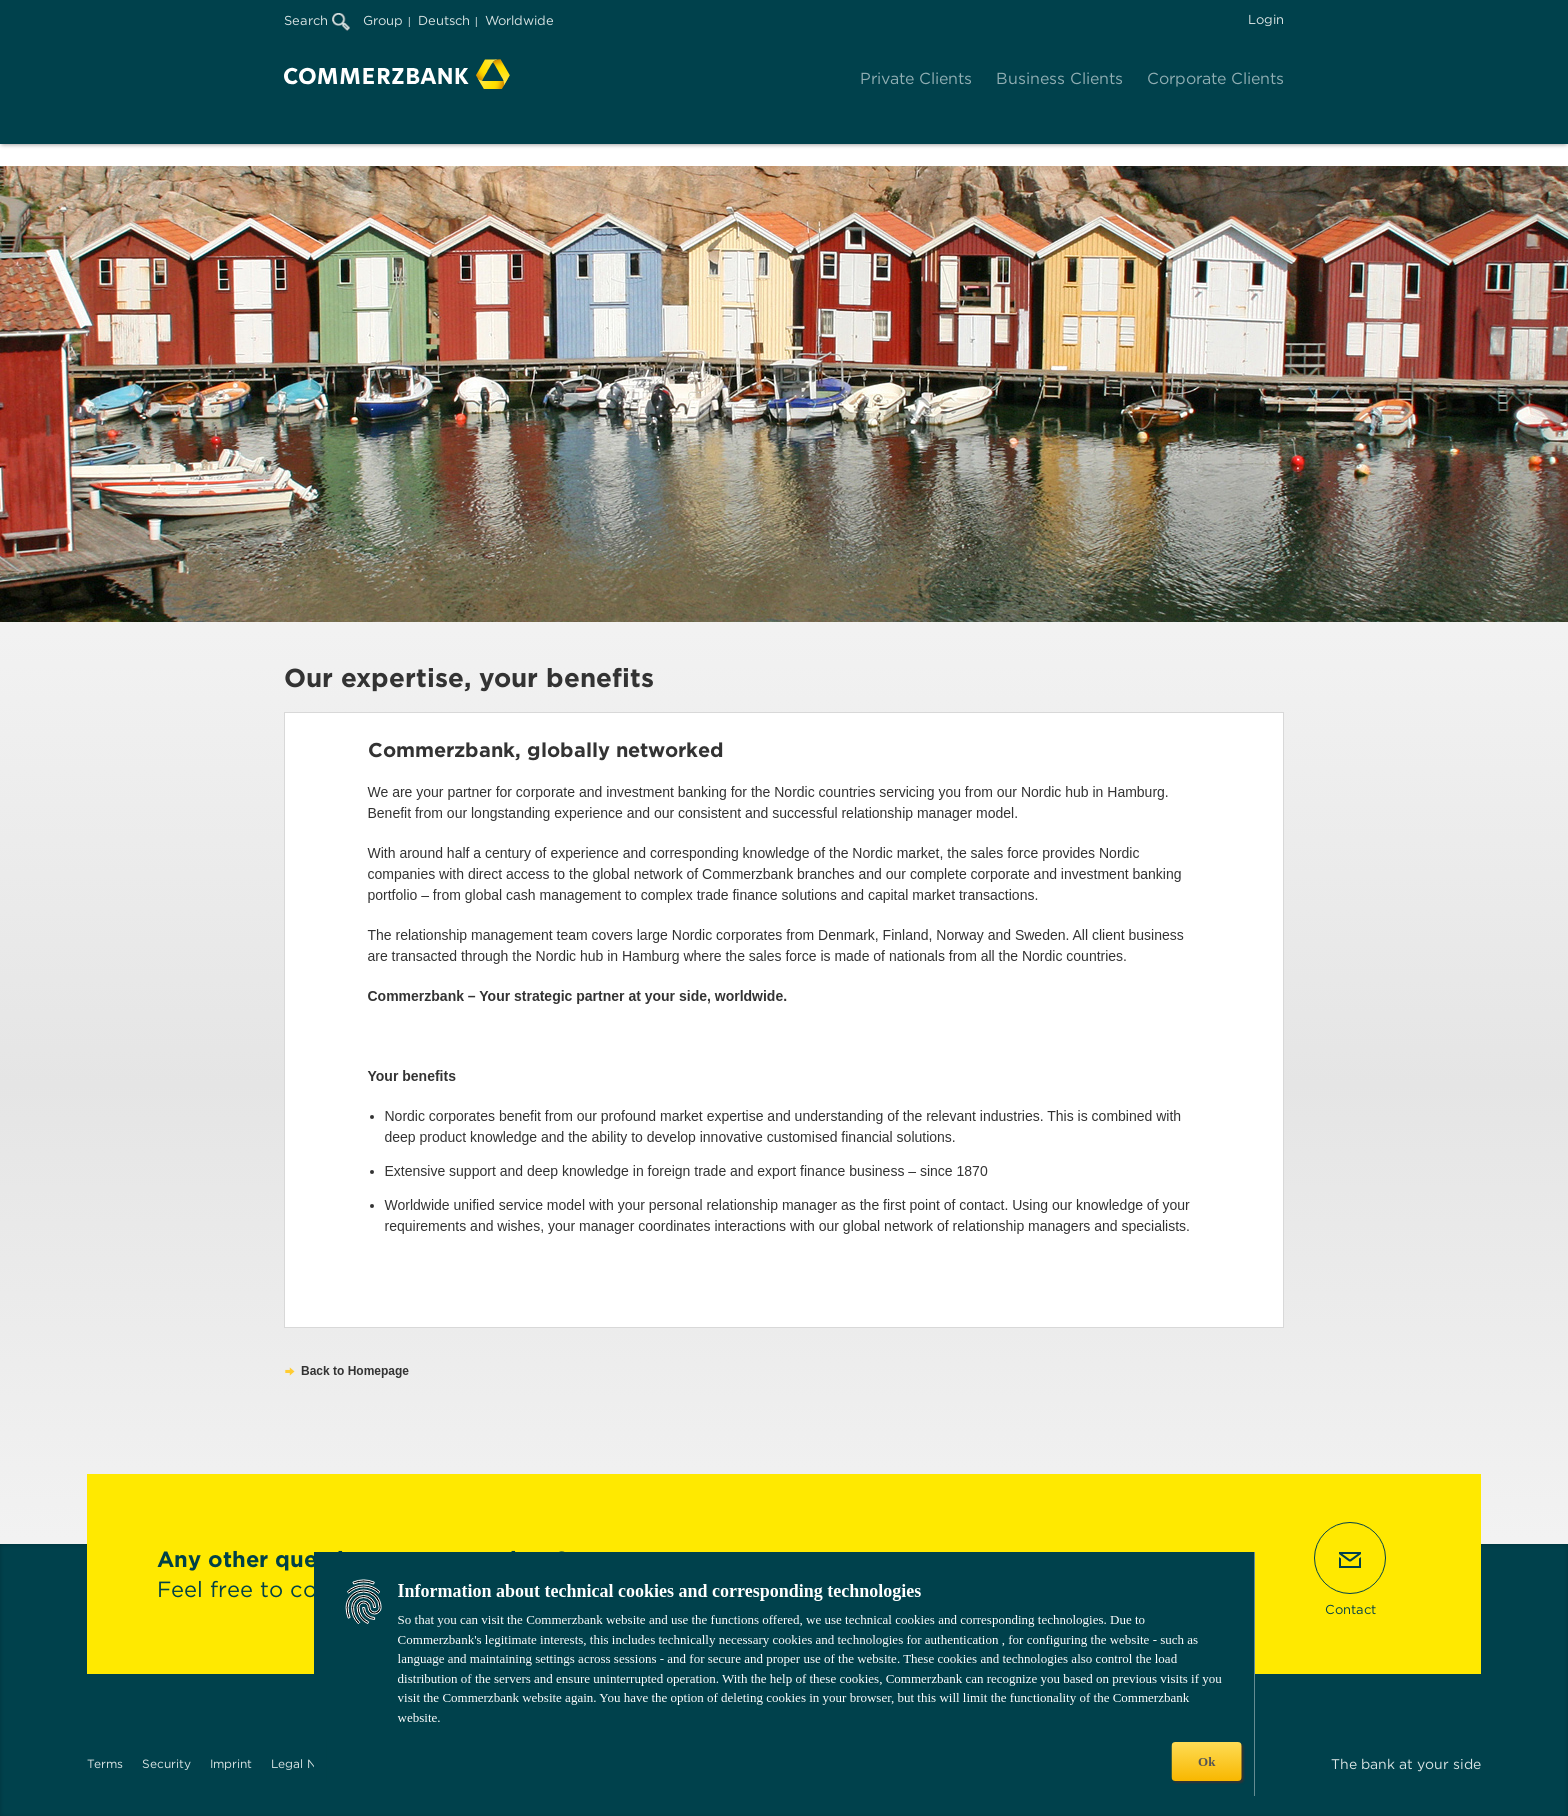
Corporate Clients (1215, 78)
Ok (1206, 1761)
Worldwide (519, 20)
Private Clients (916, 78)
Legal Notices (311, 1763)
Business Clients (1059, 78)
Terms (105, 1763)
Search (317, 20)
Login (1266, 19)
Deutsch (444, 20)
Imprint (231, 1763)
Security (166, 1763)
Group (383, 20)
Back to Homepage (355, 1371)
